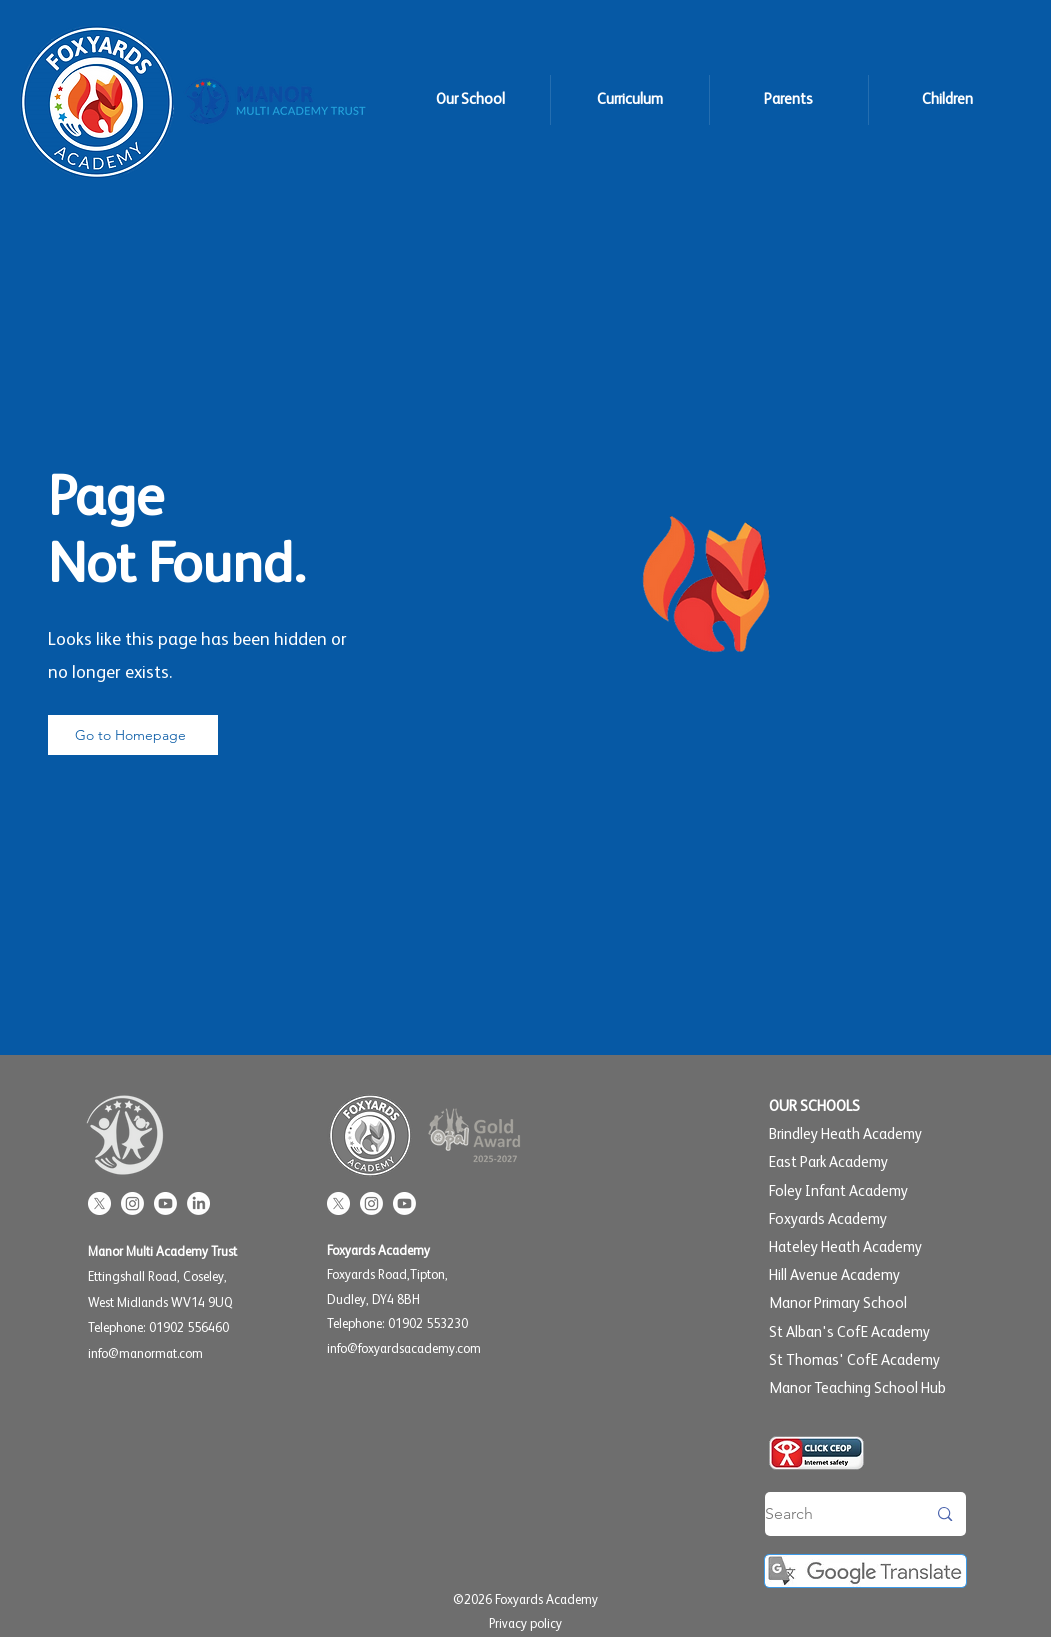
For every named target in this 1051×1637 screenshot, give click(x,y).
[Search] (831, 1514)
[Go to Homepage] (133, 735)
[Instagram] (132, 1203)
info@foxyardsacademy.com (404, 1349)
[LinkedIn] (198, 1203)
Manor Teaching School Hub (857, 1388)
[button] (470, 100)
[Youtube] (165, 1203)
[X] (99, 1203)
